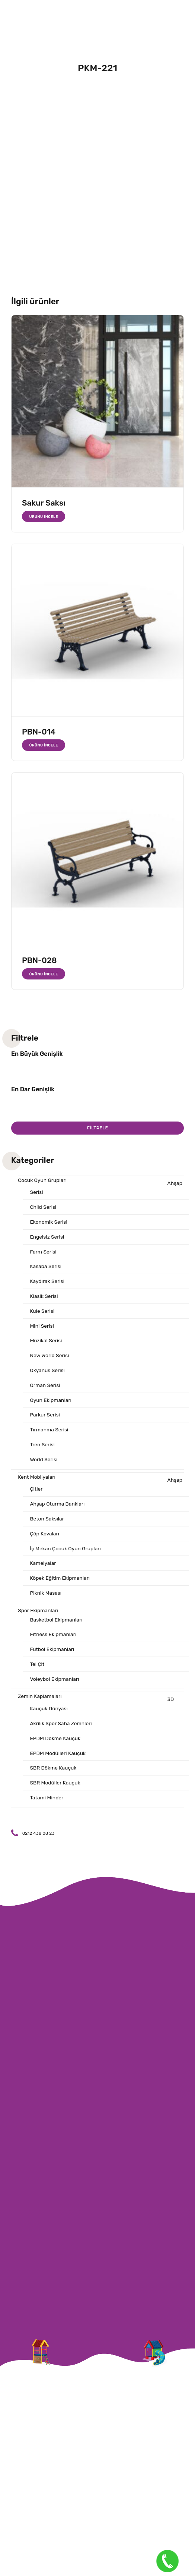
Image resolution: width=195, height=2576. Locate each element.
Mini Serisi (42, 1327)
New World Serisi (50, 1357)
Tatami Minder (47, 1804)
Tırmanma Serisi (49, 1432)
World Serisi (44, 1462)
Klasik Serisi (44, 1297)
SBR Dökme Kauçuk (53, 1774)
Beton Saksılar (47, 1522)
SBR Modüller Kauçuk (55, 1789)
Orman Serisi (45, 1387)
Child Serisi (43, 1207)
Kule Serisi (42, 1312)
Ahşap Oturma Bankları (57, 1507)
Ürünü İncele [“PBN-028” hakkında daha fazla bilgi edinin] (43, 974)
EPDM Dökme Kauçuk (55, 1744)
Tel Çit (37, 1669)
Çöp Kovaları (45, 1537)
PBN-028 (39, 960)
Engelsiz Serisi (47, 1237)
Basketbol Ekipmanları (56, 1624)
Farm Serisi (43, 1252)
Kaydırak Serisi (47, 1282)
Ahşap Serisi (106, 1188)
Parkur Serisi (45, 1417)
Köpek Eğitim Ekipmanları (60, 1582)
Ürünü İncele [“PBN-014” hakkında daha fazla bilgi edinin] (43, 745)
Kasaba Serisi (46, 1267)
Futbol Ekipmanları (52, 1654)
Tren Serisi (42, 1447)
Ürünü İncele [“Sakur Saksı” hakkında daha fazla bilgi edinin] (43, 517)
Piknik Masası (46, 1597)
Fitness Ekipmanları (53, 1639)
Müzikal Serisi (46, 1342)
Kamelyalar (43, 1567)
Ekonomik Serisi (49, 1222)
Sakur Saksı (43, 502)
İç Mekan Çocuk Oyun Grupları (66, 1552)
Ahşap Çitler (106, 1487)
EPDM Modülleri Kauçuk (58, 1759)
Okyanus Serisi (47, 1372)
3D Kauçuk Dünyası (102, 1709)
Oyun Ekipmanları (51, 1402)
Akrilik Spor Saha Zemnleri (61, 1729)
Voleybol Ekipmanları (55, 1684)
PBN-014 (38, 731)
